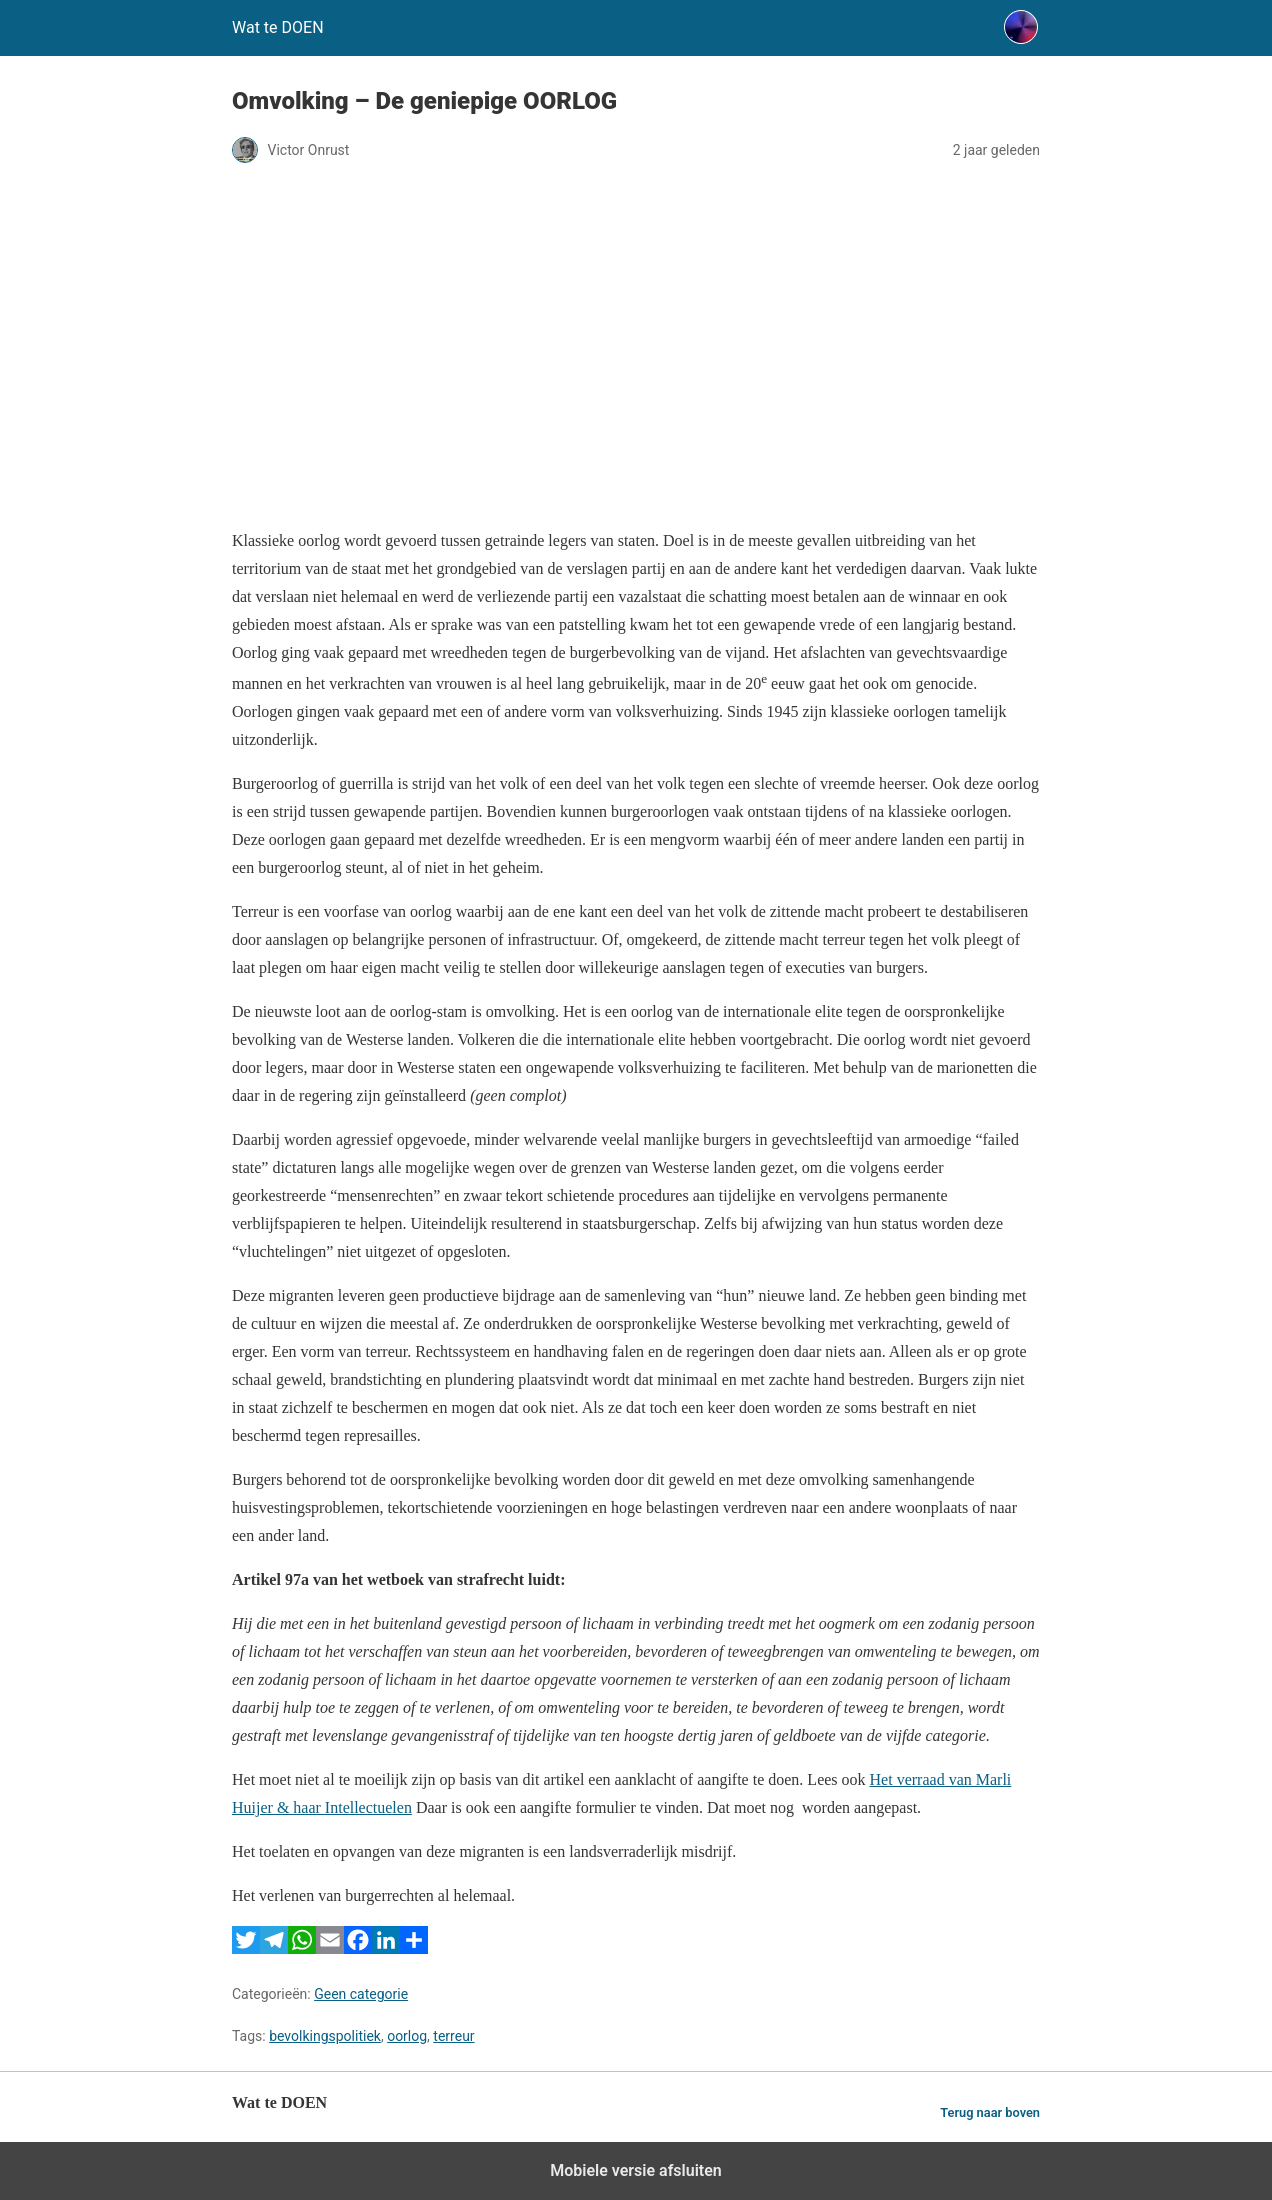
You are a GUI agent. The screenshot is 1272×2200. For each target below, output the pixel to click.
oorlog (407, 2036)
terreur (453, 2036)
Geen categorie (361, 1994)
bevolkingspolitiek (325, 2036)
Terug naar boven (990, 2112)
